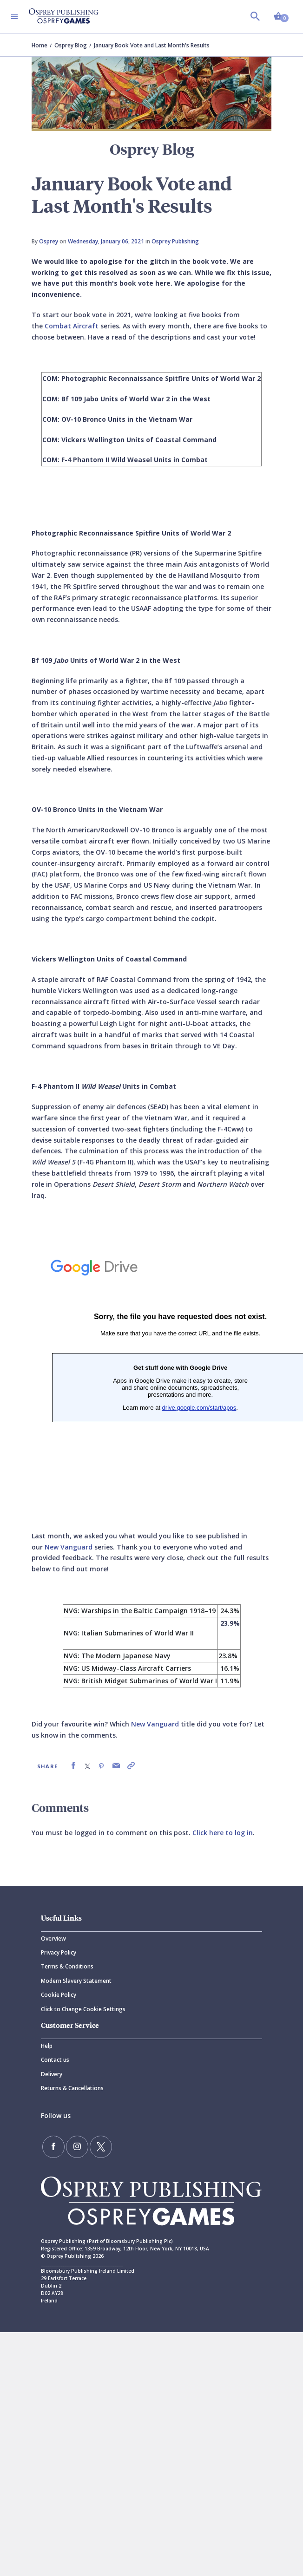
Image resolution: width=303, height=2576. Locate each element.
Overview (53, 1938)
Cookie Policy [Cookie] (58, 1995)
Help (47, 2046)
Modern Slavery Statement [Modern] (76, 1981)
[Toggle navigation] (14, 16)
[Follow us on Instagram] (77, 2147)
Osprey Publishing (175, 241)
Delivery (51, 2074)
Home (39, 45)
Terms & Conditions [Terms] (67, 1966)
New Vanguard (68, 1547)
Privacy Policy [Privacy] (58, 1952)
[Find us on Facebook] (53, 2147)
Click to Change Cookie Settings (83, 2009)
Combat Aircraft (72, 325)
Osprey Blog (70, 45)
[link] (73, 1765)
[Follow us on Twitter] (101, 2147)
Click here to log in (222, 1832)
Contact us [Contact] (55, 2060)
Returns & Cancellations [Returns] (72, 2088)
